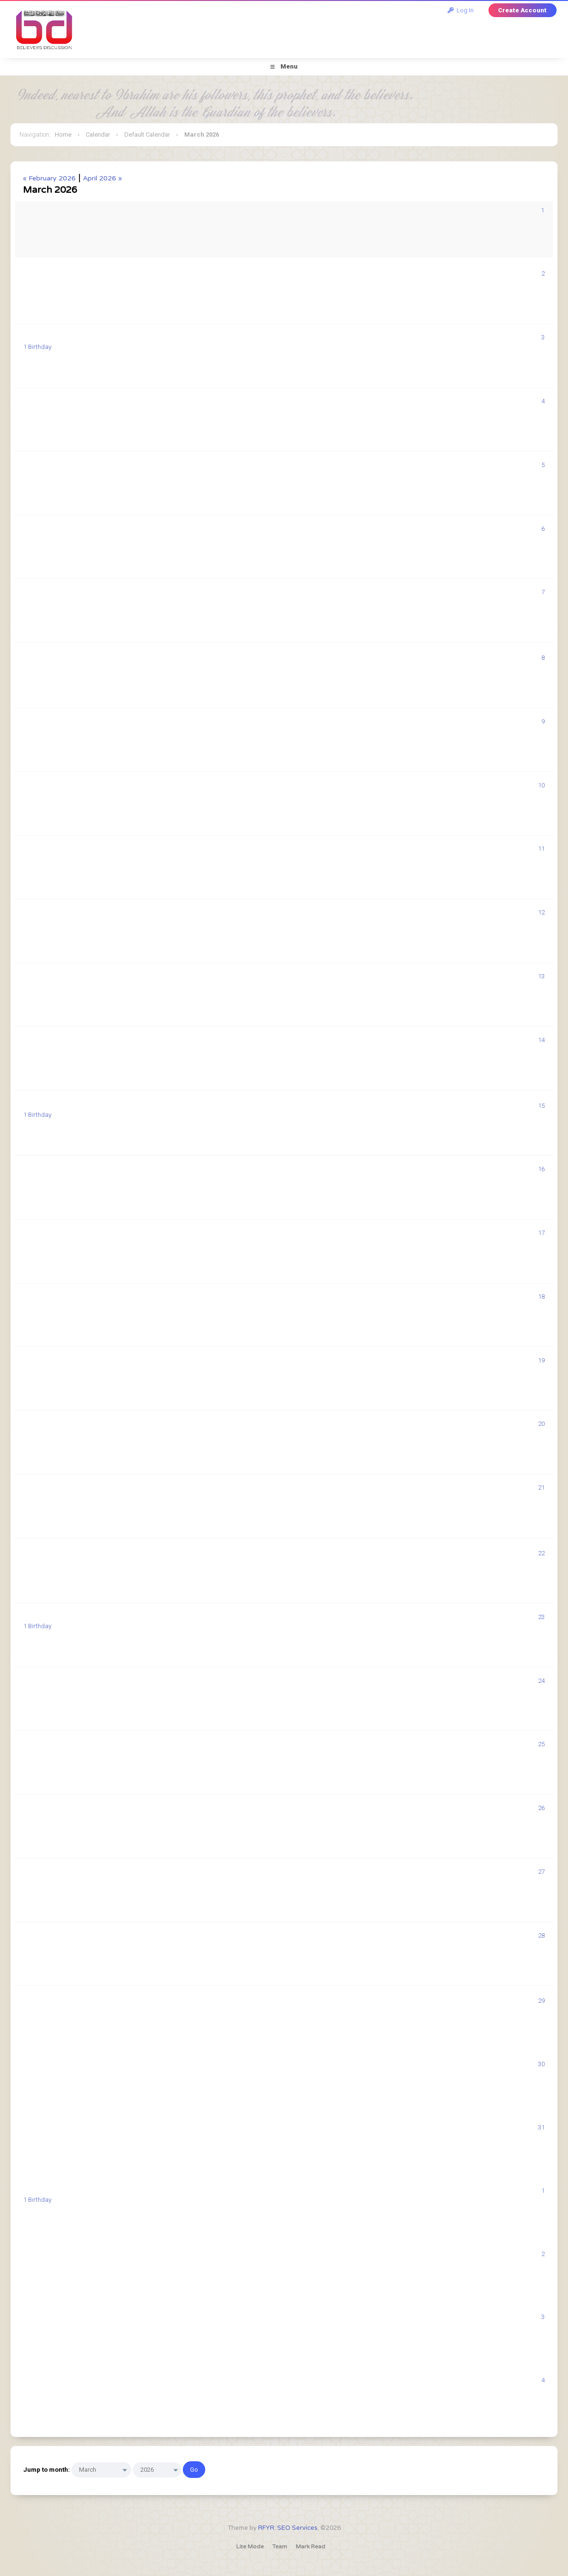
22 (541, 1553)
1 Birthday (37, 346)
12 (541, 912)
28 (541, 1935)
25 (541, 1744)
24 (541, 1680)
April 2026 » (102, 178)
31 (541, 2127)
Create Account (522, 10)
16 (541, 1169)
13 (541, 976)
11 (541, 848)
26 (541, 1807)
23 (541, 1617)
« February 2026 (49, 178)
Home (63, 134)
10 (541, 785)
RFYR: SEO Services (288, 2528)
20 (541, 1423)
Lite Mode (250, 2546)
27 (541, 1871)
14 (541, 1040)
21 (541, 1487)
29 (541, 2000)
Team (279, 2546)
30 (541, 2064)
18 (541, 1296)
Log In (461, 10)
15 (541, 1105)
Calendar (98, 134)
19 (541, 1360)
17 (541, 1232)
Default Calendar (147, 134)
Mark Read (310, 2546)
